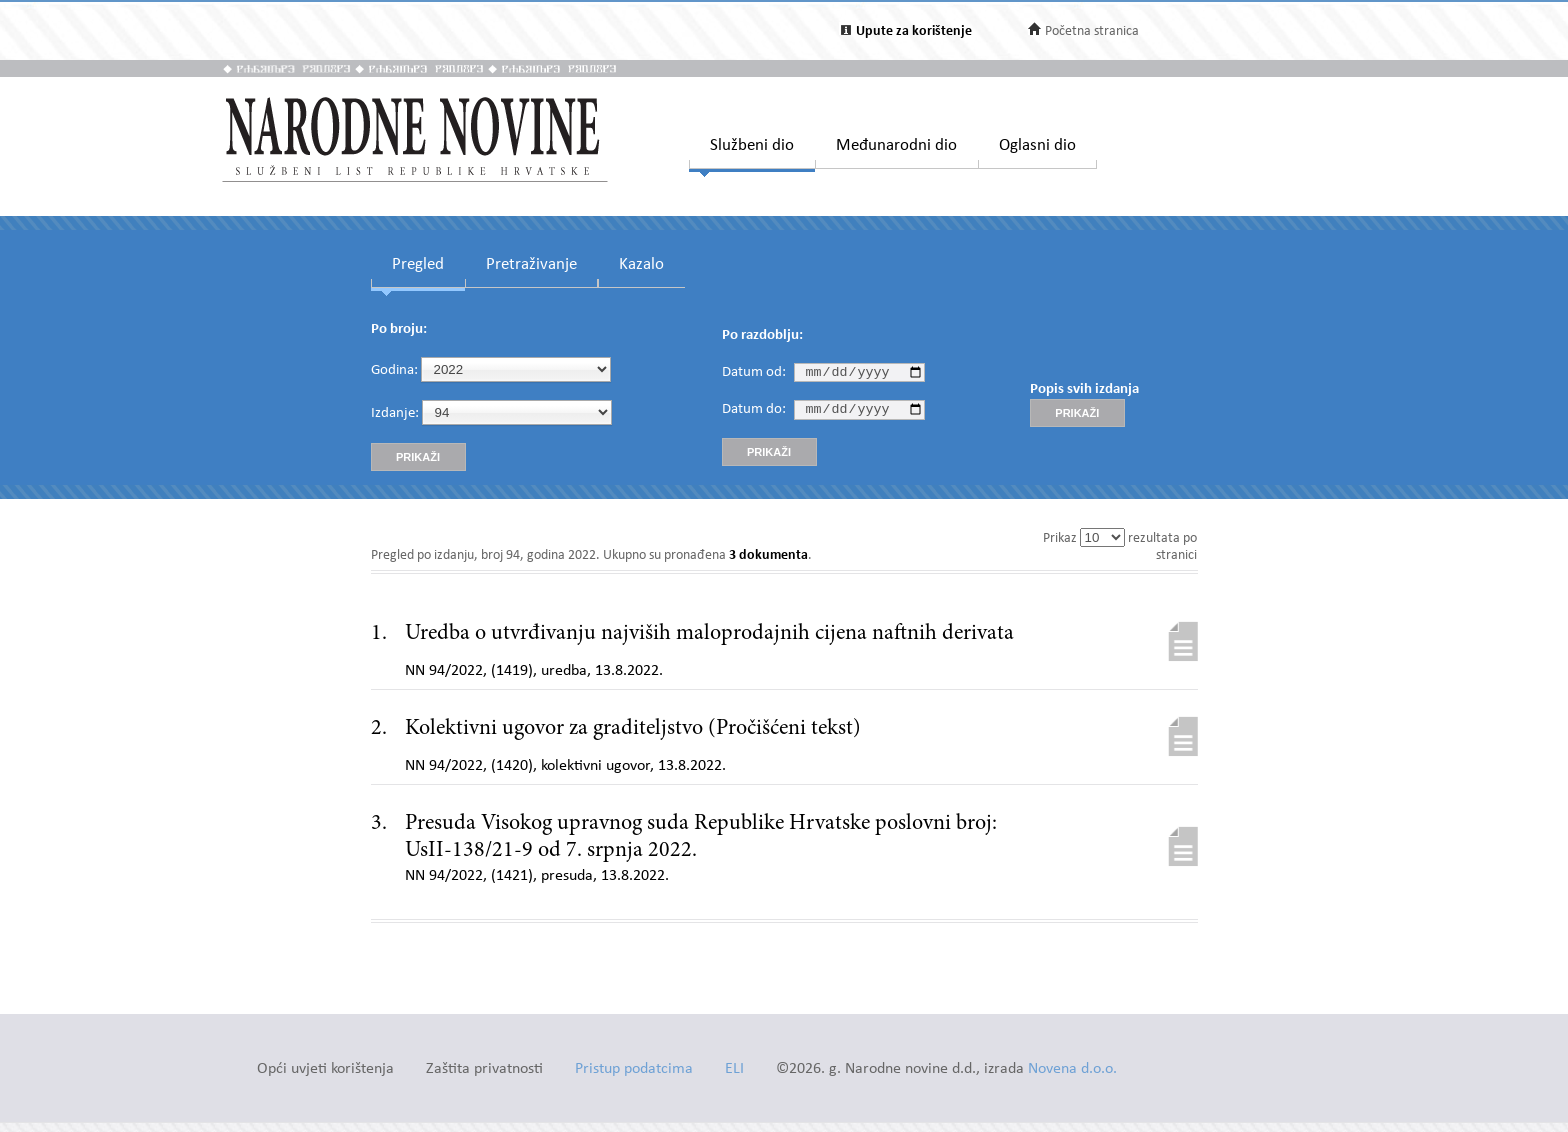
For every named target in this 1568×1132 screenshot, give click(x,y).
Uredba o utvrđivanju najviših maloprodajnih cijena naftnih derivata (709, 634)
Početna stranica (1092, 31)
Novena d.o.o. (1072, 1069)
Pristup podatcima (634, 1069)
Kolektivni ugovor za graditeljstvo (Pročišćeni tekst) (633, 729)
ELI (734, 1069)
